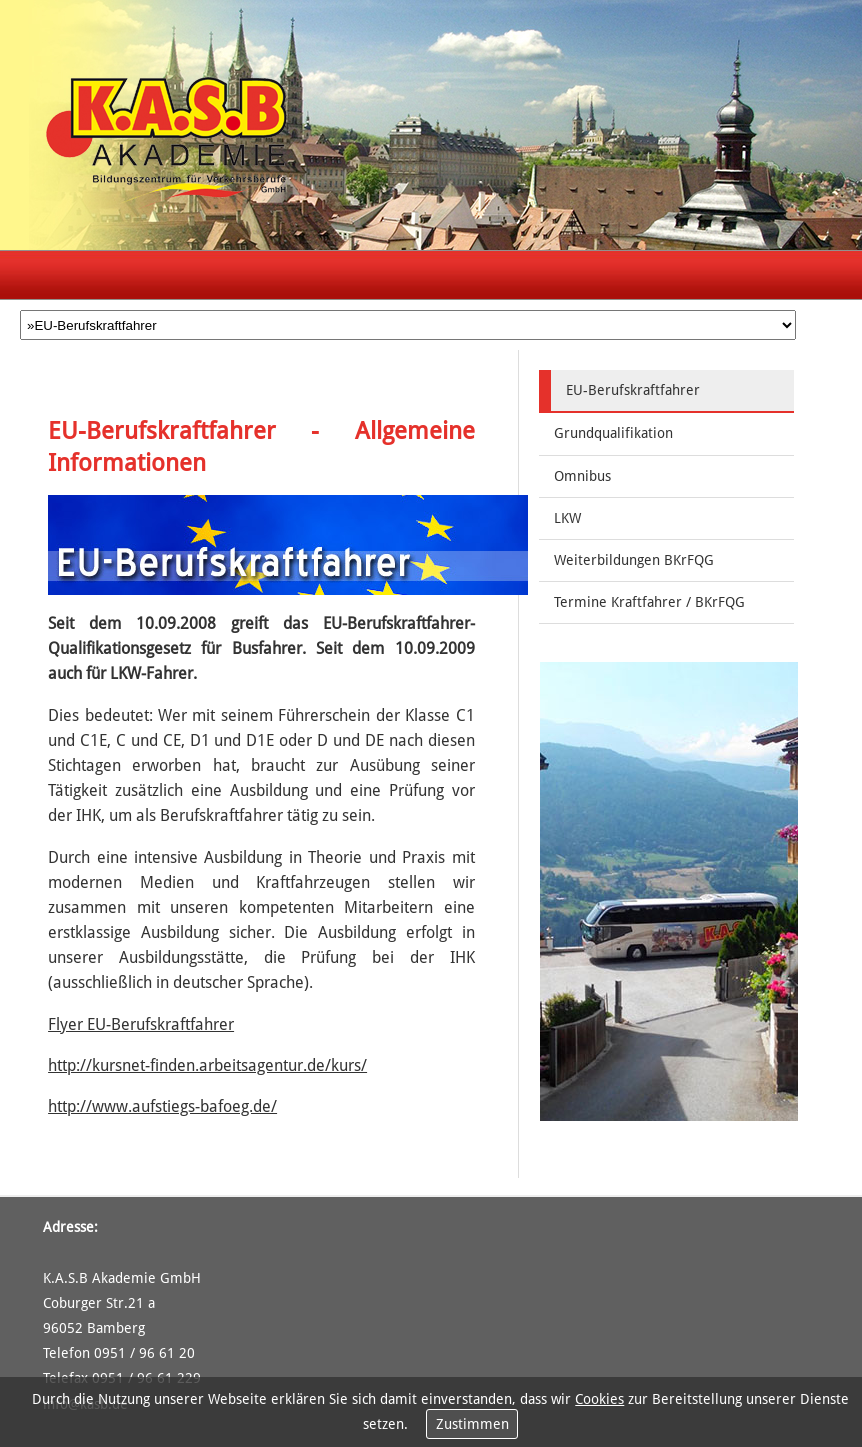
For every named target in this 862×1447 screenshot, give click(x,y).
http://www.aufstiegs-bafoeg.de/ (162, 1106)
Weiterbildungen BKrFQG (634, 560)
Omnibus (582, 476)
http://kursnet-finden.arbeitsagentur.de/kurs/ (207, 1065)
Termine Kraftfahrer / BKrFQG (649, 602)
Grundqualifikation (613, 433)
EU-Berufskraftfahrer (633, 390)
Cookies (599, 1399)
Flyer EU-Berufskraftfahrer (141, 1024)
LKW (567, 518)
